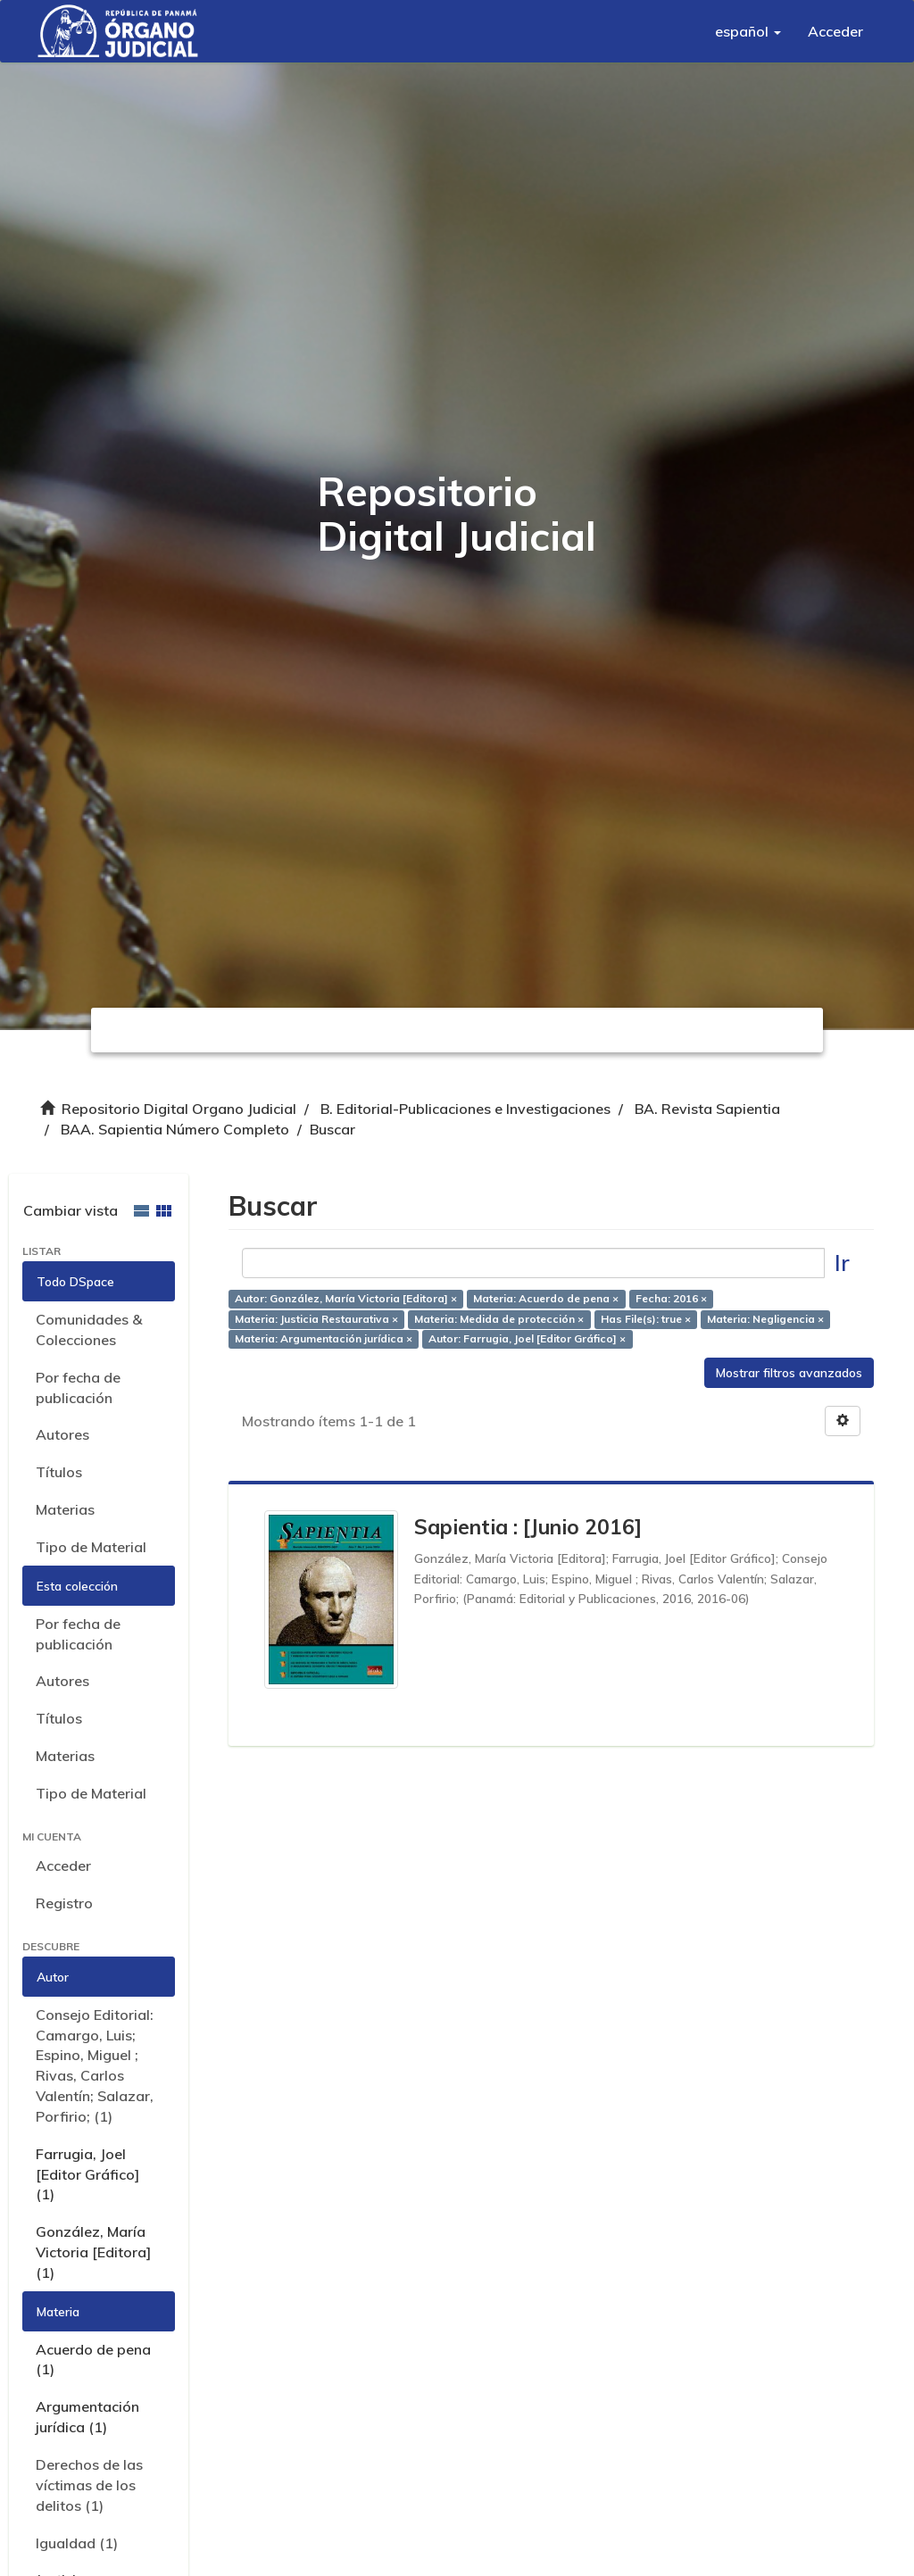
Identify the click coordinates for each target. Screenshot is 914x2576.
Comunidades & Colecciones (89, 1329)
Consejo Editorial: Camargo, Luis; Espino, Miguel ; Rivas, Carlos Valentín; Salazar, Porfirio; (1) (95, 2065)
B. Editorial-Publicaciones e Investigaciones (465, 1109)
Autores (62, 1434)
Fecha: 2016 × (671, 1298)
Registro (64, 1903)
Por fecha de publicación (78, 1387)
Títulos (59, 1472)
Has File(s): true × (646, 1318)
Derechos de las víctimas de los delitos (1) (89, 2485)
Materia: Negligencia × (765, 1318)
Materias (65, 1509)
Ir (842, 1262)
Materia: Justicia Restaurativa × (316, 1318)
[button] (748, 31)
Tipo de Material (91, 1547)
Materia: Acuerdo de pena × (546, 1298)
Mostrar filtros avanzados (789, 1373)
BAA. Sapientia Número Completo (175, 1129)
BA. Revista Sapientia (707, 1109)
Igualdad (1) (77, 2543)
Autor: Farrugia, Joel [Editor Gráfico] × (527, 1339)
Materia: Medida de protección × (499, 1318)
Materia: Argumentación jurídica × (323, 1339)
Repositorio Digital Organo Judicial (179, 1109)
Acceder (63, 1865)
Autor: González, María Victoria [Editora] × (346, 1298)
